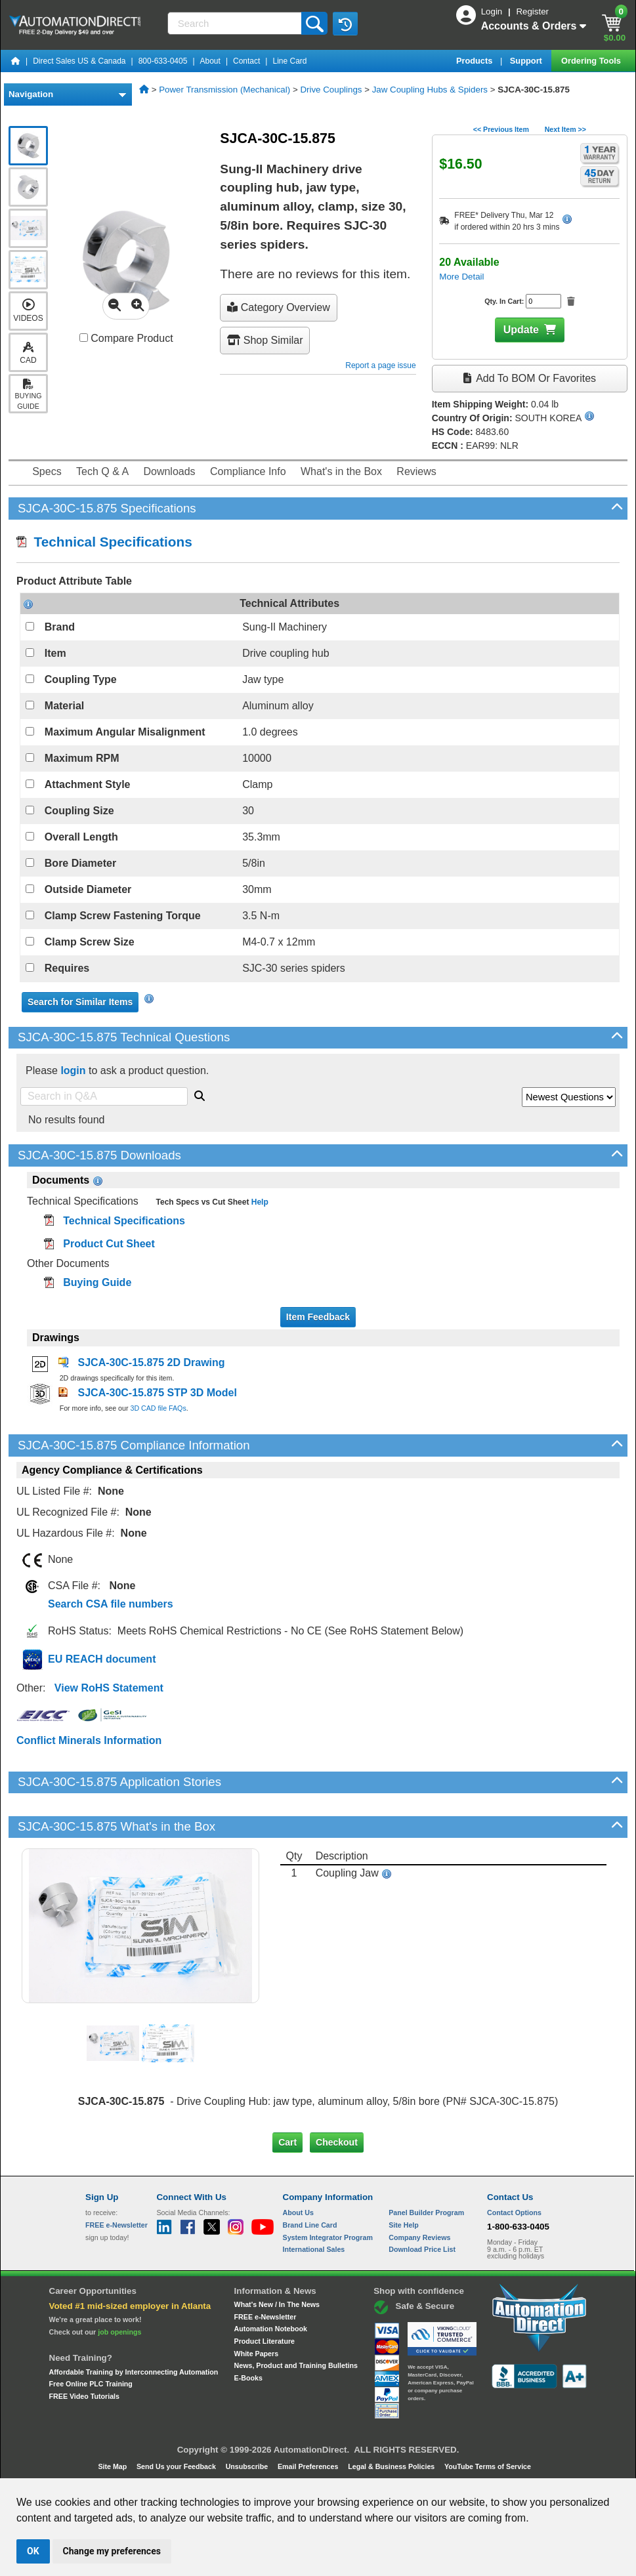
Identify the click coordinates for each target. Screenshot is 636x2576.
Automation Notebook (270, 2329)
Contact (246, 61)
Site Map (113, 2466)
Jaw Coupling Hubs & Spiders (430, 89)
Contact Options (514, 2212)
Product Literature (264, 2341)
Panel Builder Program (426, 2212)
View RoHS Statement (108, 1687)
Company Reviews (419, 2237)
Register (532, 11)
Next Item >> (565, 129)
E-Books (248, 2378)
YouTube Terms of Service (487, 2466)
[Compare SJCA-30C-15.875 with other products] (83, 337)
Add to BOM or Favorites (529, 378)
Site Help (404, 2225)
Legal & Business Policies (392, 2466)
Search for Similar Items (80, 1002)
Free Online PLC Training (91, 2384)
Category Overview (278, 307)
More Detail (461, 276)
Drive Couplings (331, 89)
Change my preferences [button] (112, 2551)
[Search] (235, 23)
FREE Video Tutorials (84, 2396)
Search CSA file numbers (110, 1604)
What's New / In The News (277, 2304)
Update (521, 329)
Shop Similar (265, 340)
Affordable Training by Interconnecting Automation (134, 2372)
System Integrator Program (328, 2237)
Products (475, 61)
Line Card (289, 61)
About (210, 61)
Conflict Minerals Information (88, 1740)
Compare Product (126, 338)
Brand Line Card (310, 2225)
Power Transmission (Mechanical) (224, 89)
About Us (298, 2212)
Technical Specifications (104, 541)
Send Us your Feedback (177, 2466)
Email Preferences (309, 2466)
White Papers (256, 2354)
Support (527, 61)
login (72, 1070)
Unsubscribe (248, 2466)
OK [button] (33, 2551)
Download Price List (422, 2249)
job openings (119, 2332)
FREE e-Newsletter (265, 2317)
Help (258, 1202)
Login (493, 11)
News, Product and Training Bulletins (296, 2365)
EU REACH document (102, 1659)
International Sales (314, 2249)
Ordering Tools (592, 61)
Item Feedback (318, 1317)
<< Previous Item (501, 129)
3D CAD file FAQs (158, 1408)
